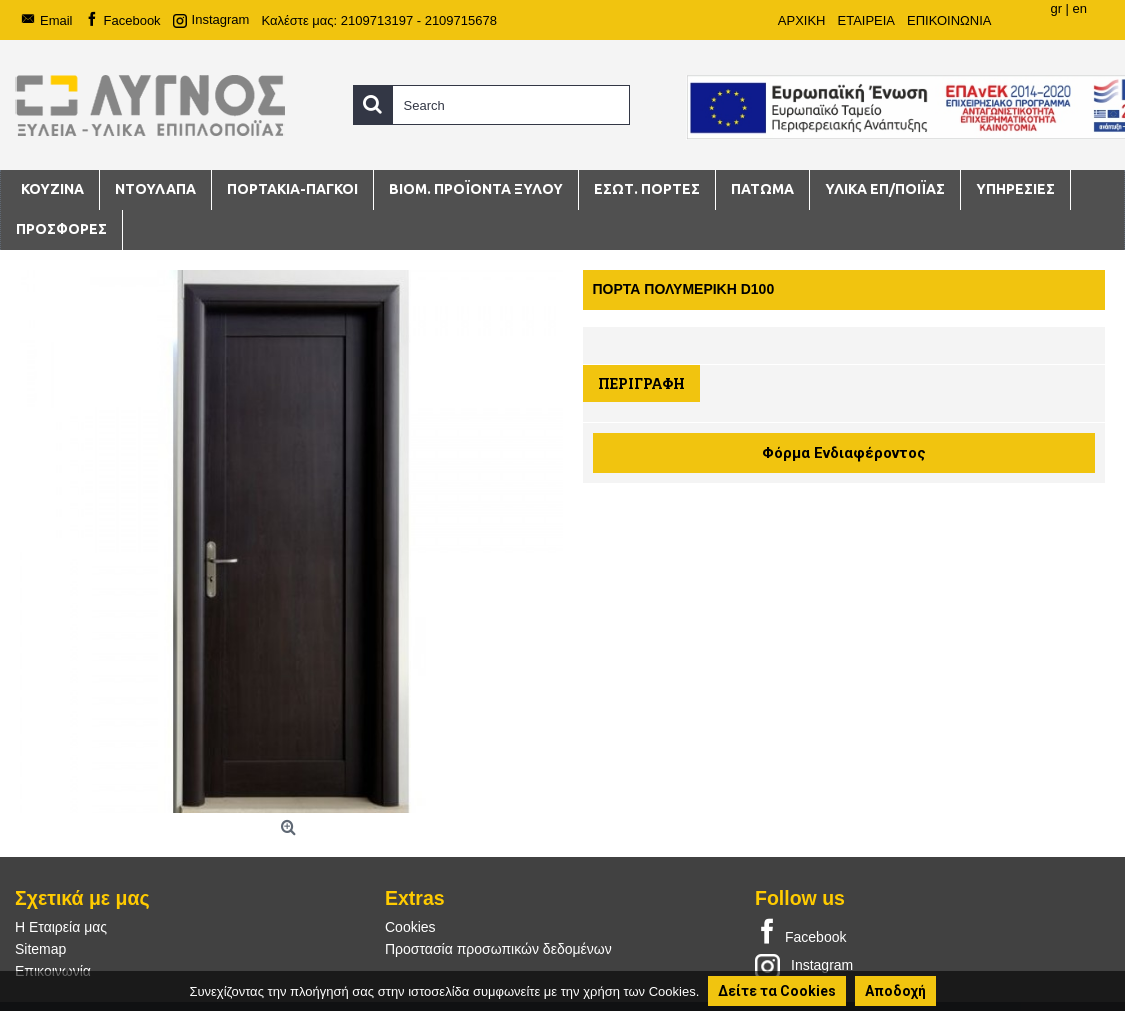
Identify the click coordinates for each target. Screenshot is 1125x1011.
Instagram (804, 965)
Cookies (410, 927)
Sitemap (40, 949)
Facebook (800, 933)
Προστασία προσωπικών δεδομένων (498, 949)
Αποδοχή (895, 991)
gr (1056, 8)
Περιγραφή (641, 383)
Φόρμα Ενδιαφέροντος (844, 453)
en (1080, 8)
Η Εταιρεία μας (61, 927)
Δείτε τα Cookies (777, 991)
